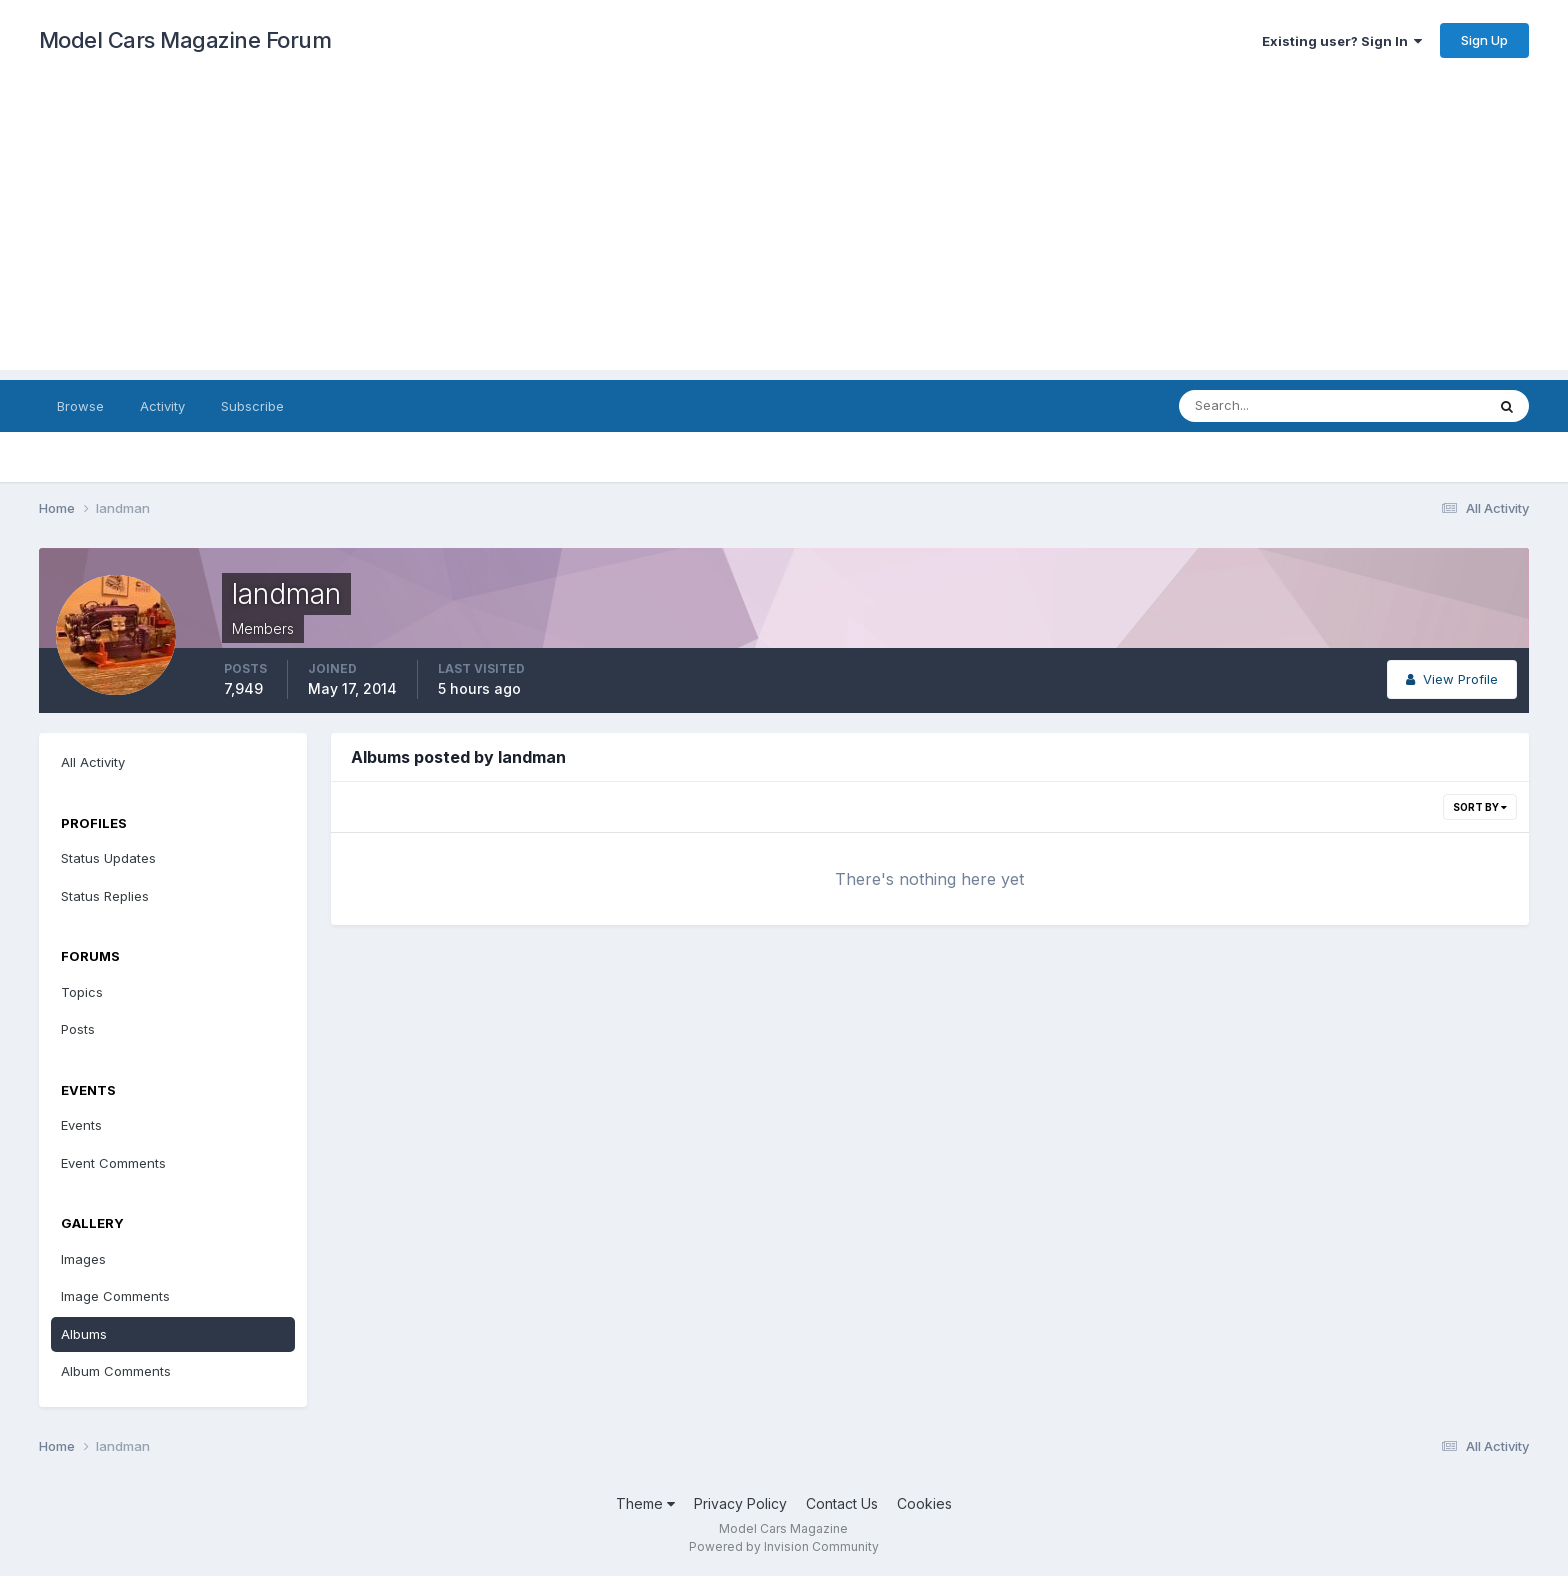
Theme (645, 1503)
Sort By (1480, 807)
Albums (84, 1334)
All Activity (93, 762)
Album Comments (116, 1371)
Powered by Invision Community (784, 1546)
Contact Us (842, 1503)
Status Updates (108, 858)
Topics (82, 992)
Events (81, 1125)
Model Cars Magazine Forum (185, 40)
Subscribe (252, 406)
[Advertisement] (784, 230)
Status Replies (105, 896)
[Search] (1267, 406)
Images (83, 1259)
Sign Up (1484, 40)
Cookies (924, 1503)
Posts (78, 1029)
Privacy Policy (740, 1503)
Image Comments (115, 1296)
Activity (162, 406)
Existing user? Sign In (1342, 41)
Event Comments (113, 1163)
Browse (80, 406)
